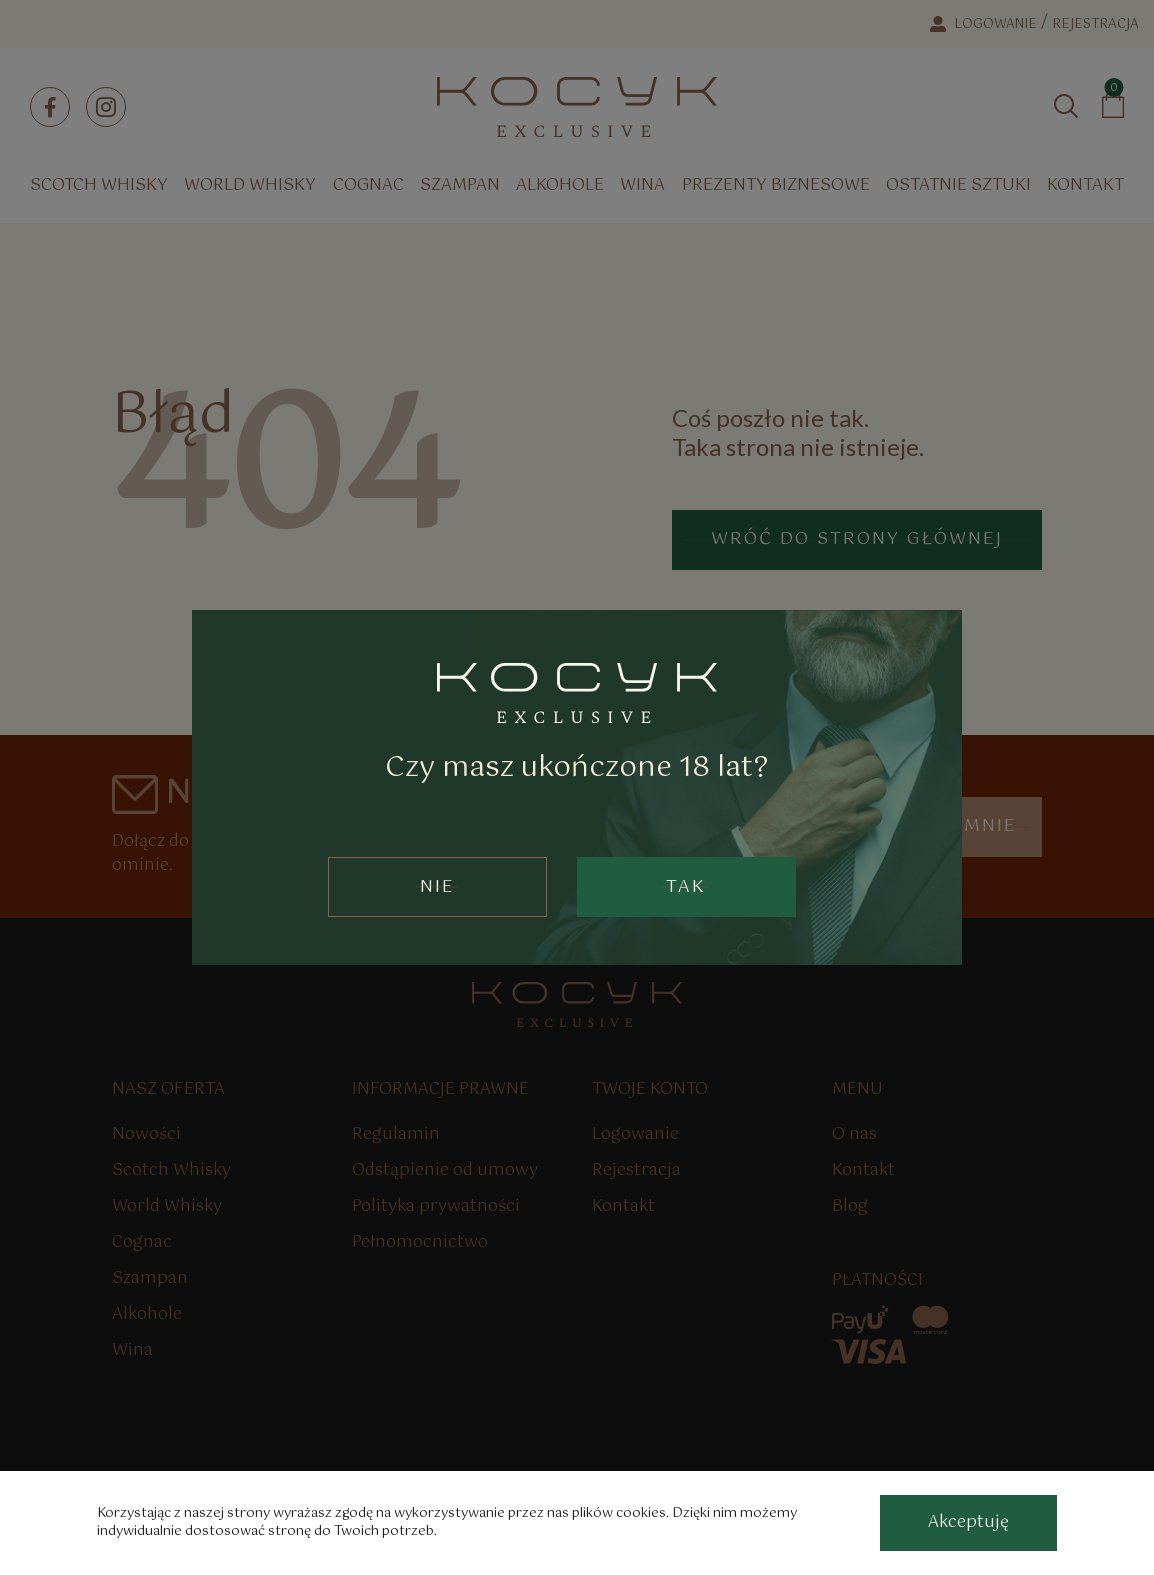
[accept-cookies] (968, 1523)
